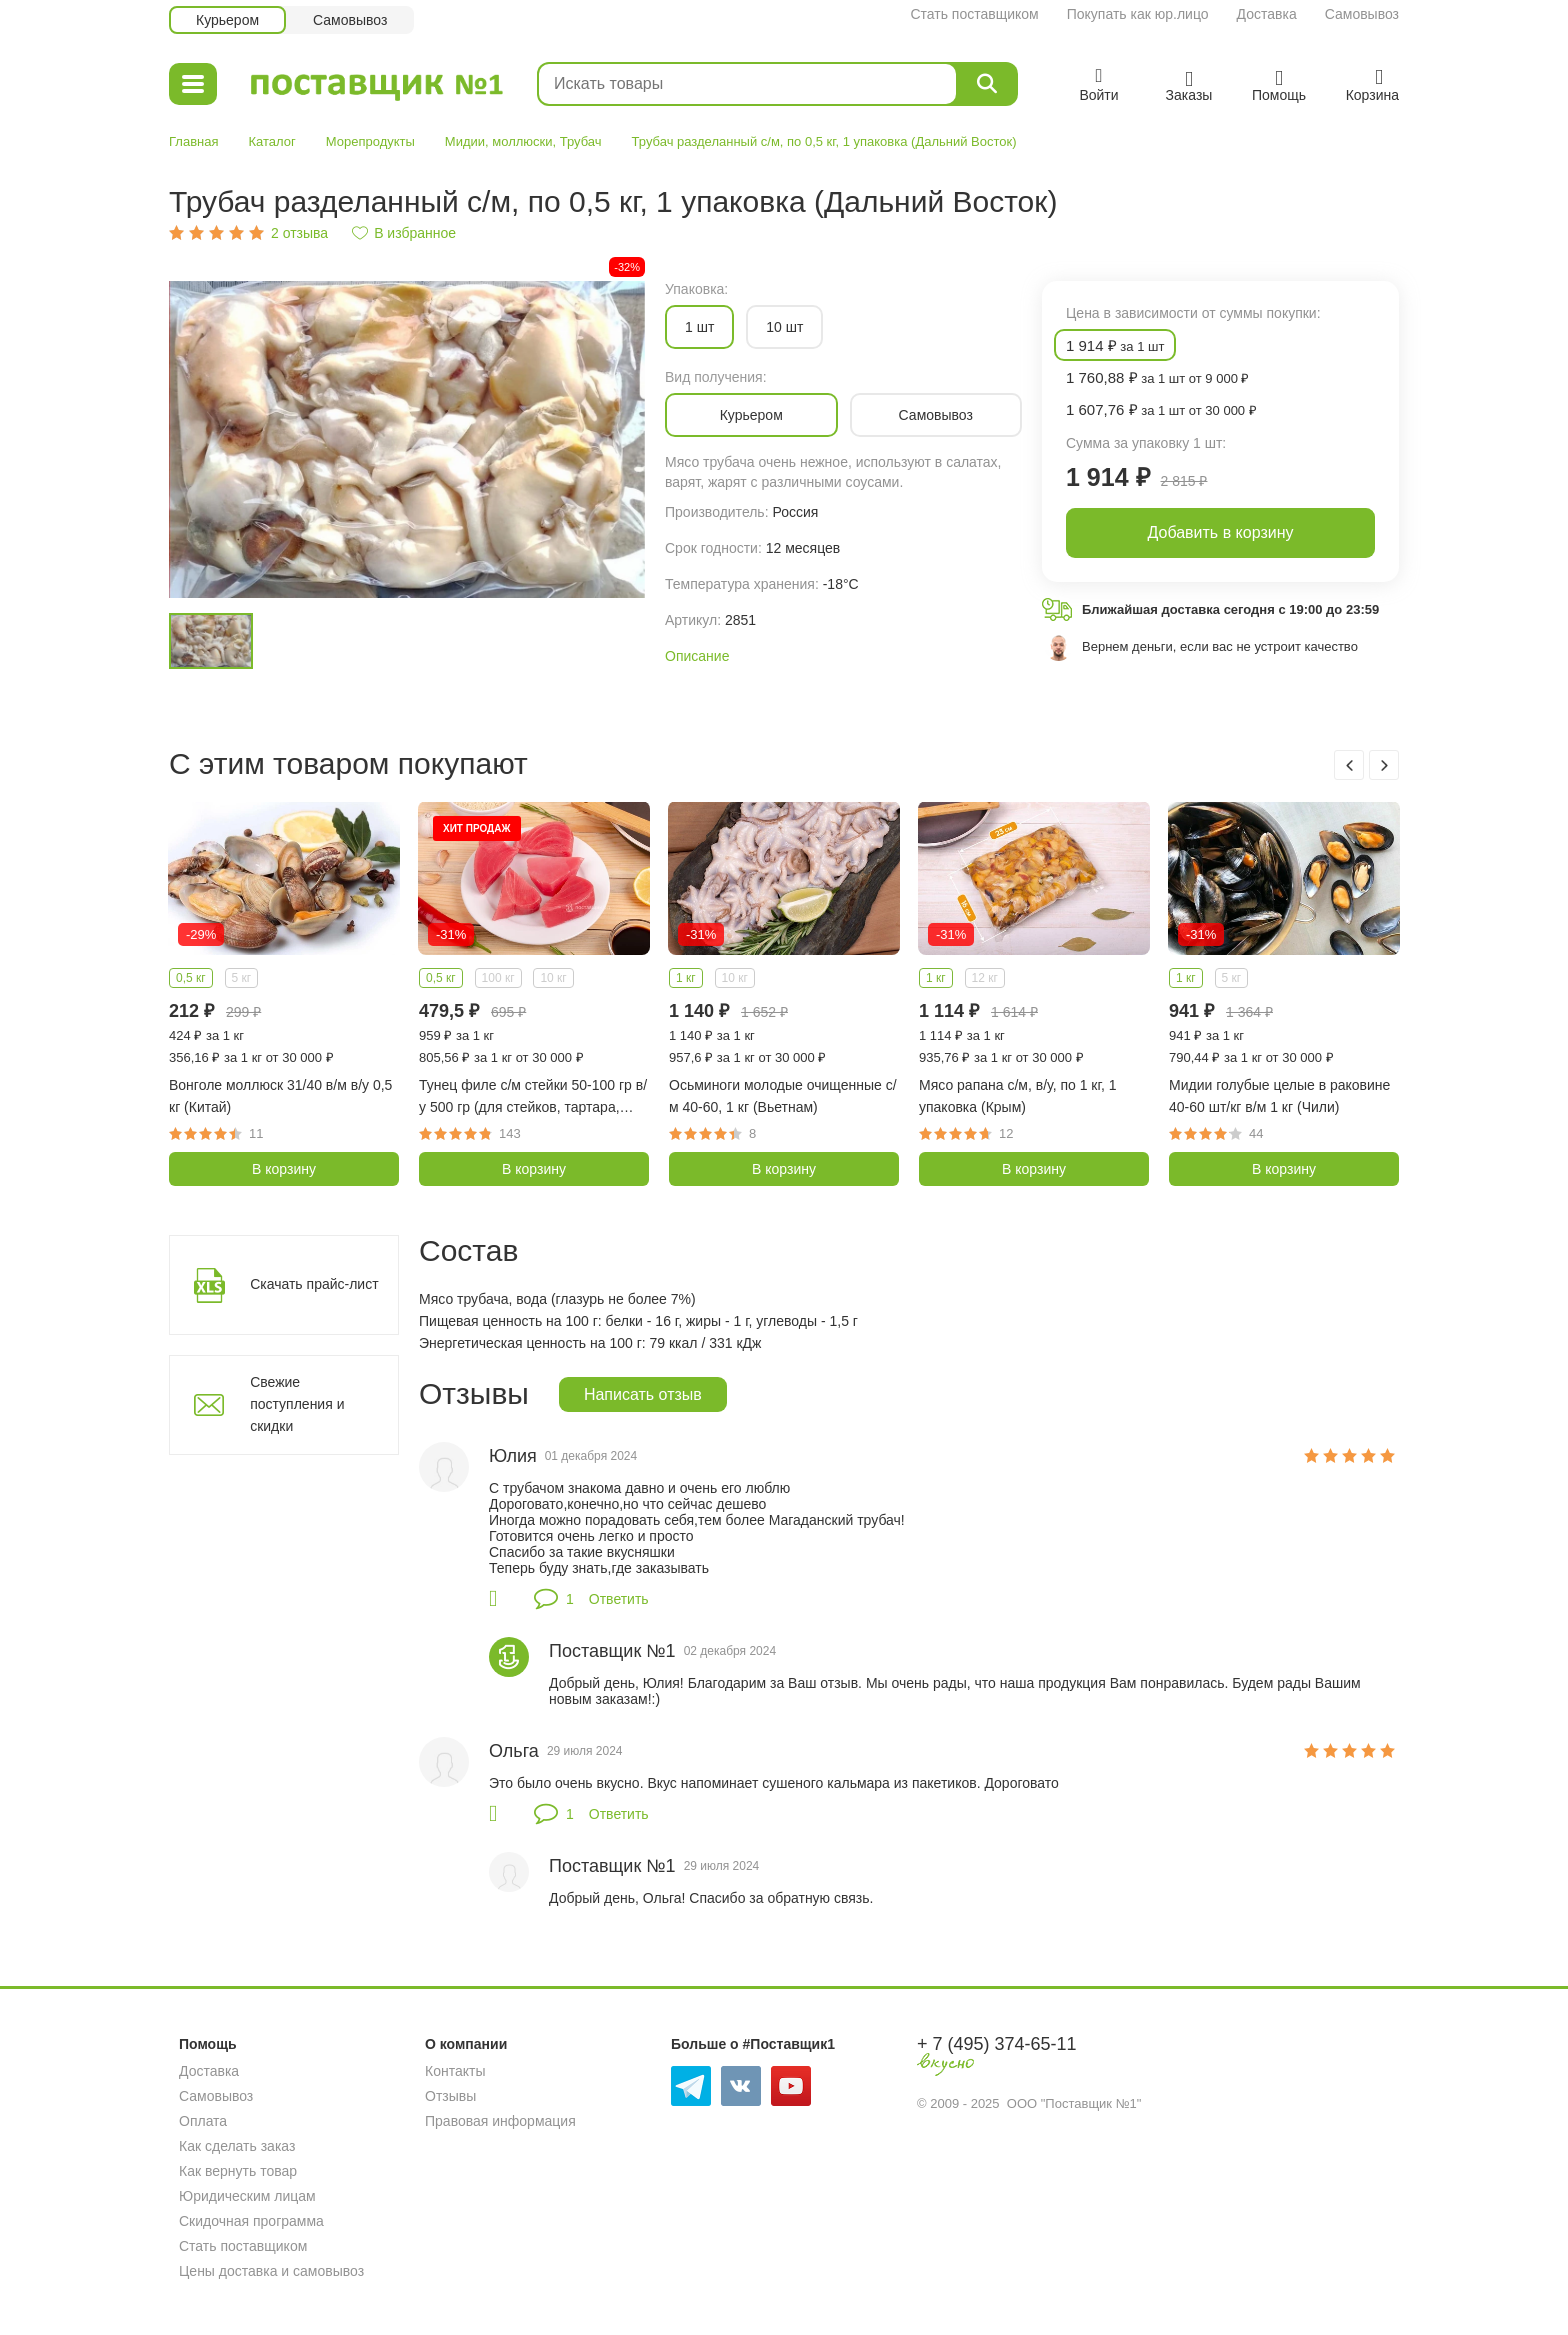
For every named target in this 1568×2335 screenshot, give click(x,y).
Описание (697, 656)
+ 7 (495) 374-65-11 (997, 2044)
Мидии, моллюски (499, 141)
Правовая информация (500, 2121)
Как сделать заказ (237, 2146)
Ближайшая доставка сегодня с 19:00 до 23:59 (1230, 609)
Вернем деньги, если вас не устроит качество (1220, 646)
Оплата (203, 2121)
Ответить (619, 1599)
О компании (466, 2044)
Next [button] (1384, 765)
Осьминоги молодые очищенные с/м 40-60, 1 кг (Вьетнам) (783, 1096)
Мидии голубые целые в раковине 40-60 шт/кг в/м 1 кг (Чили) (1279, 1096)
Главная (193, 141)
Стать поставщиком (974, 14)
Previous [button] (1349, 765)
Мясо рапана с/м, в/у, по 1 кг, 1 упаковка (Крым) (1017, 1096)
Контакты (455, 2071)
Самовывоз (1362, 14)
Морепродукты (370, 141)
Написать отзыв (643, 1394)
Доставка (1267, 14)
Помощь (208, 2044)
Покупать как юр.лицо (1138, 14)
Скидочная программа (251, 2221)
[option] (407, 439)
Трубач (581, 141)
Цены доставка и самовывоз (271, 2271)
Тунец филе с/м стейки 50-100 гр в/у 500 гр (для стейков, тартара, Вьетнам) (533, 1097)
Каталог (271, 141)
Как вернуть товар (238, 2171)
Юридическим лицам (247, 2196)
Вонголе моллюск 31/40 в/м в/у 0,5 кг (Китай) (280, 1096)
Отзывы (450, 2096)
